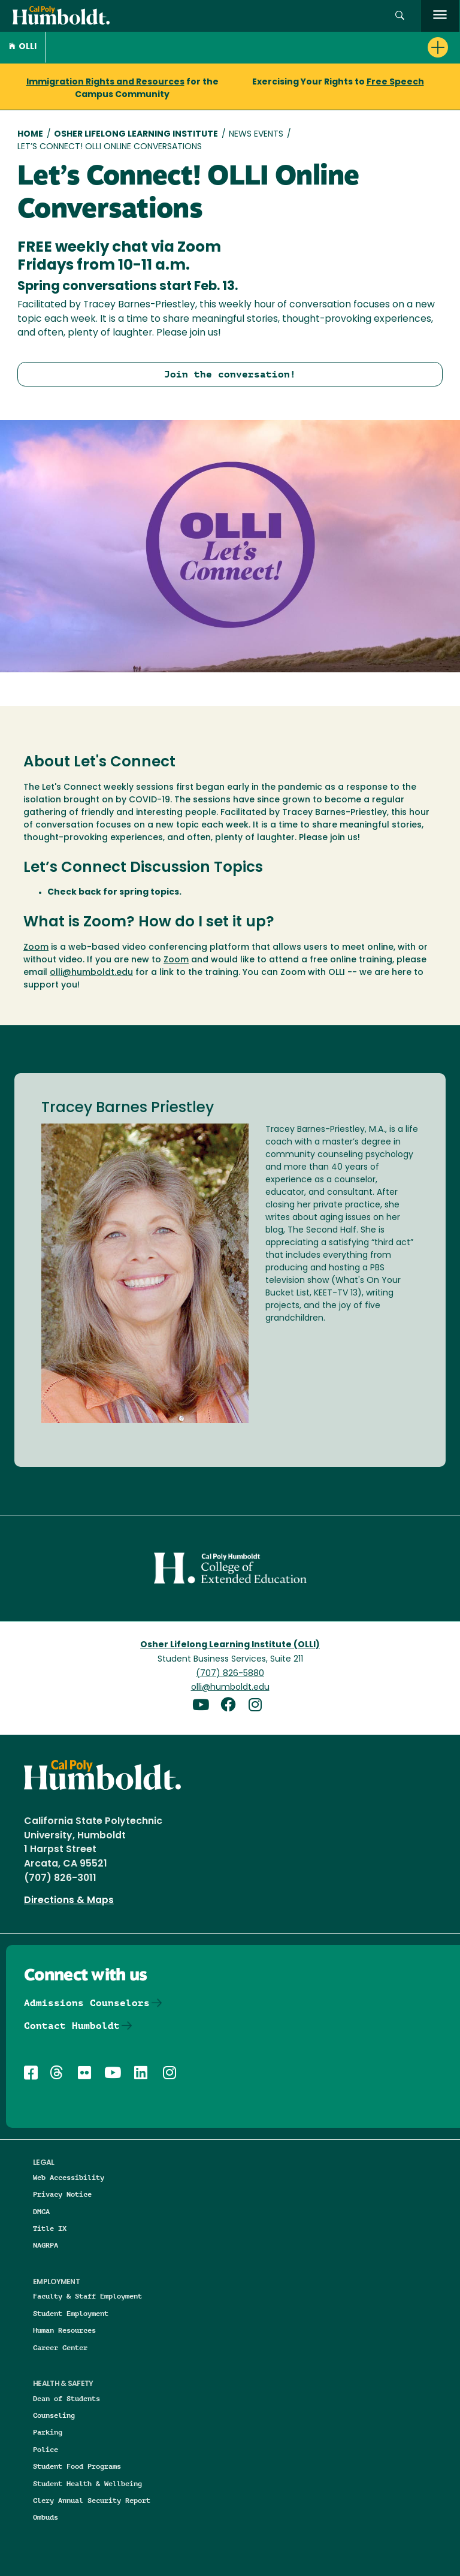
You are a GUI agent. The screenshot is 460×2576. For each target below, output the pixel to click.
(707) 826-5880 (230, 1673)
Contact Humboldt (72, 2025)
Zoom (36, 947)
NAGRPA (45, 2244)
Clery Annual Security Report (91, 2500)
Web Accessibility (68, 2177)
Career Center (60, 2347)
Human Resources (64, 2330)
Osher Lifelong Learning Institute (136, 134)
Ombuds (45, 2516)
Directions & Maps (69, 1900)
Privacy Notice (62, 2194)
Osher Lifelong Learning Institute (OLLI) (230, 1645)
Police (45, 2449)
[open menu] (440, 16)
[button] (400, 16)
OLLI (23, 47)
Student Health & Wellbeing (87, 2483)
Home (30, 134)
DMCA (41, 2211)
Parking (47, 2431)
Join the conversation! (230, 374)
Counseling (54, 2415)
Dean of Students (66, 2398)
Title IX (49, 2228)
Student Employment (70, 2313)
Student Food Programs (77, 2466)
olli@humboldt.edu (91, 972)
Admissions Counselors (87, 2003)
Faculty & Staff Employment (87, 2295)
